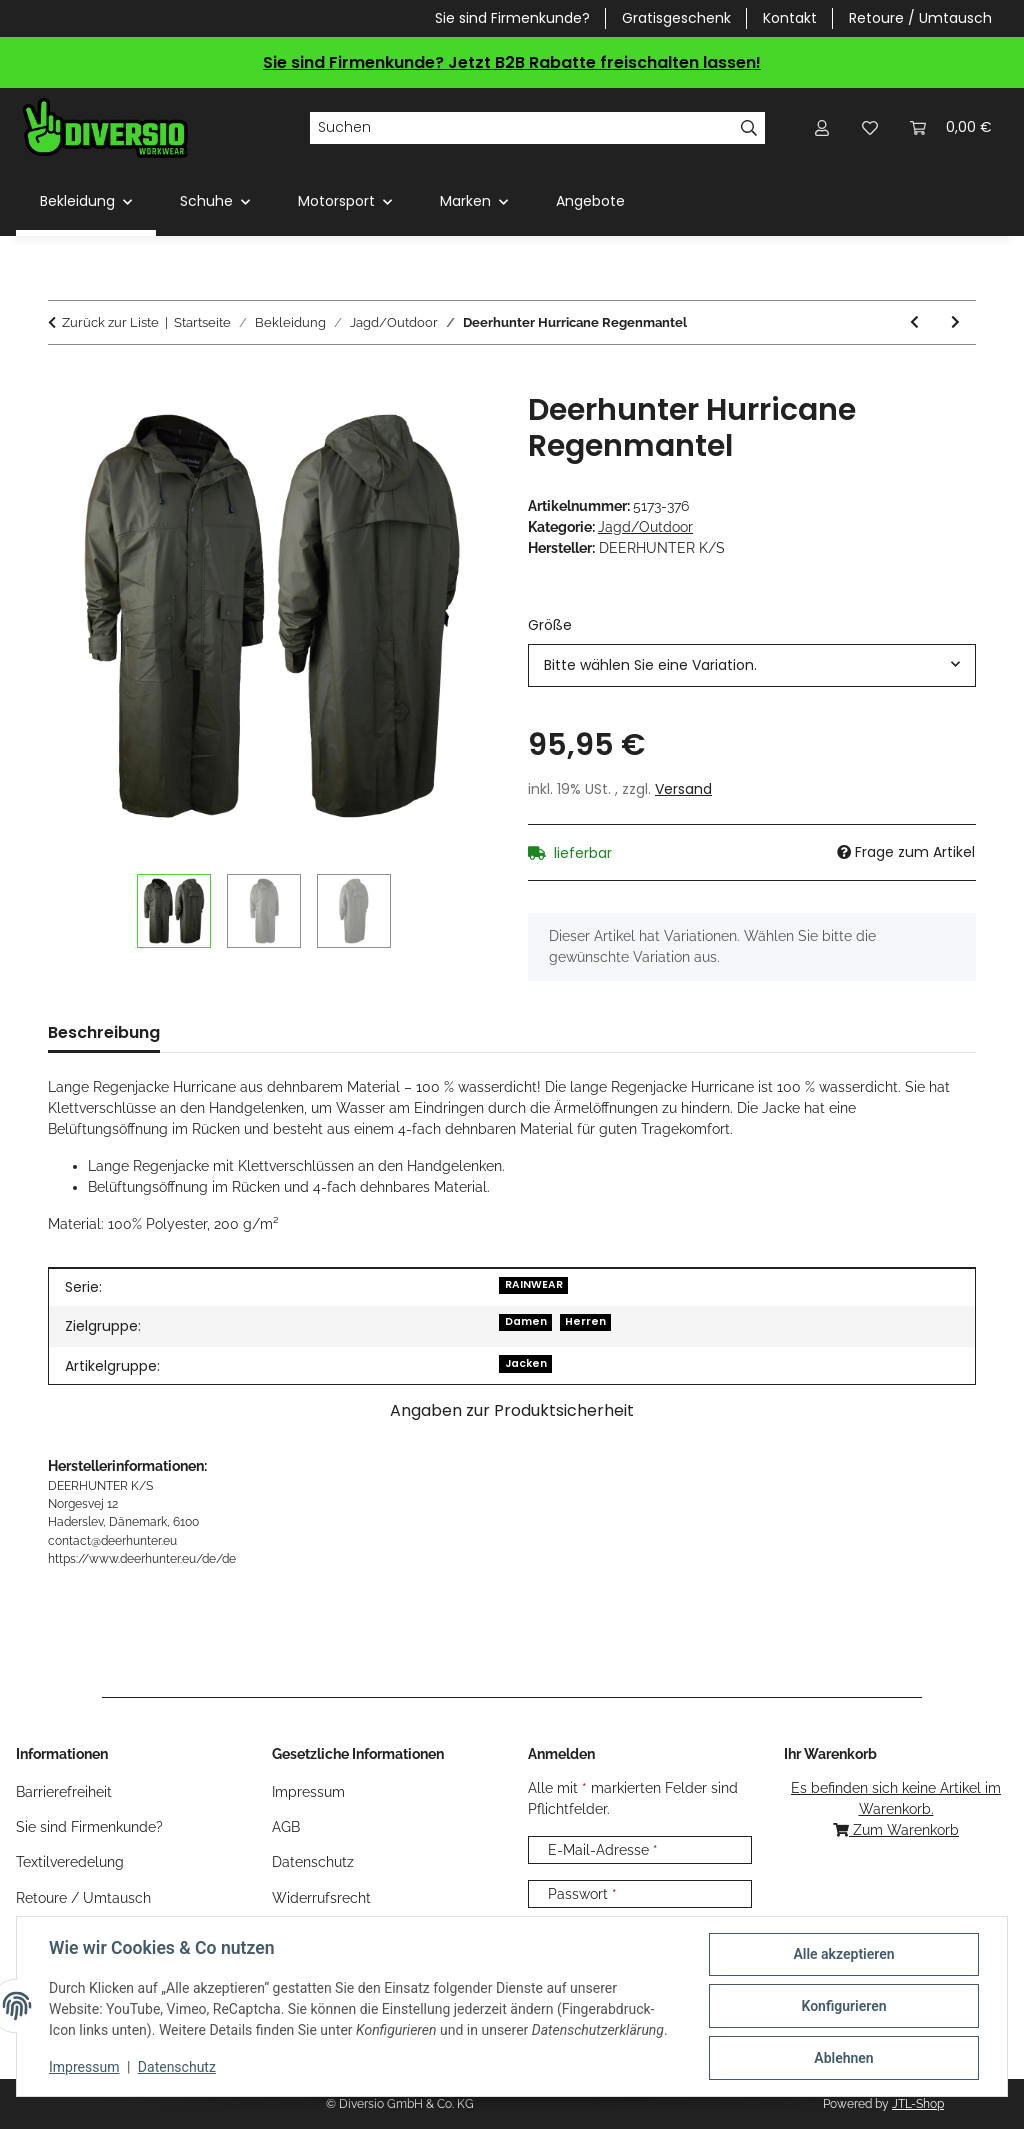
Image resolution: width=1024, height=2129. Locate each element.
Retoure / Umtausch (920, 18)
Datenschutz (177, 2067)
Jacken (526, 1363)
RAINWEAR (534, 1284)
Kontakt (790, 18)
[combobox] (752, 665)
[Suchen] (521, 128)
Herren (585, 1321)
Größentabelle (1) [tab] (265, 1032)
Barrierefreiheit (64, 1792)
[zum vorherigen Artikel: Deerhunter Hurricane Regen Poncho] (914, 322)
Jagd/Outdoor (645, 527)
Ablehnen (843, 2058)
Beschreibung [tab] (104, 1032)
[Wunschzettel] (870, 127)
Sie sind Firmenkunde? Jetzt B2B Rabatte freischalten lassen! (512, 62)
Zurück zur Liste (110, 322)
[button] (822, 127)
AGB (286, 1827)
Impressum (84, 2067)
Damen (526, 1321)
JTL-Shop (918, 2104)
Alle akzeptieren (843, 1954)
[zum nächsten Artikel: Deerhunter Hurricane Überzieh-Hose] (955, 322)
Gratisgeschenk (676, 18)
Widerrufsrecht (321, 1898)
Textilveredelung (70, 1862)
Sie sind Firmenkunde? (512, 18)
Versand (683, 789)
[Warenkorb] (951, 127)
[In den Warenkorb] (64, 381)
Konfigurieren (843, 2006)
